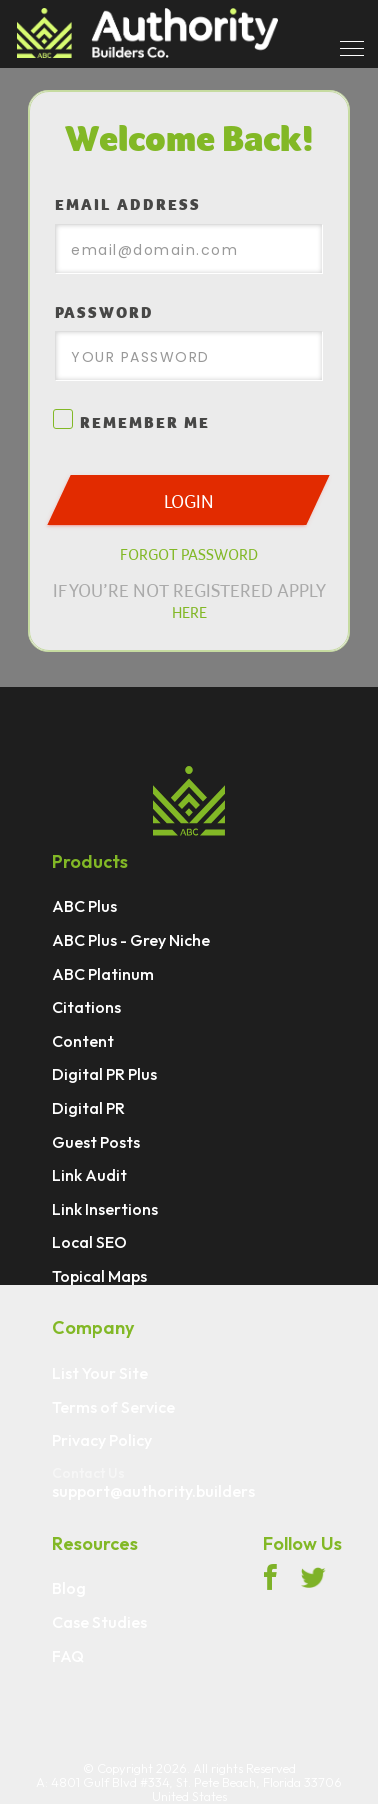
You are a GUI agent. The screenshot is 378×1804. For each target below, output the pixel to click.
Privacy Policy (102, 1441)
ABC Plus (84, 907)
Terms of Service (113, 1408)
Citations (86, 1008)
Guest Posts (96, 1143)
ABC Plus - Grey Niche (131, 941)
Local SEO (89, 1243)
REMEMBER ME (132, 423)
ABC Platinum (103, 975)
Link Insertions (105, 1210)
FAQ (68, 1657)
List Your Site (100, 1374)
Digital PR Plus (104, 1075)
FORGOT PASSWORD (189, 554)
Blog (69, 1589)
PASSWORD (104, 313)
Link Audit (89, 1176)
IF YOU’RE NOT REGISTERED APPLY (189, 600)
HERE (189, 612)
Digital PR (88, 1109)
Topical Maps (99, 1277)
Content (83, 1042)
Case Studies (99, 1623)
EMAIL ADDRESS (128, 205)
